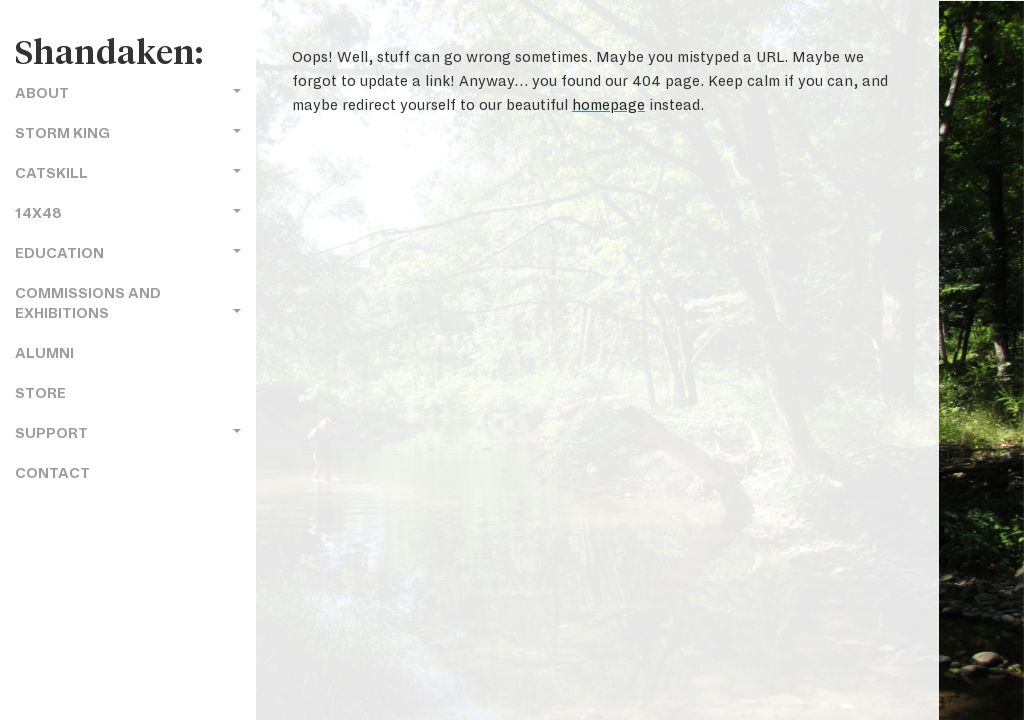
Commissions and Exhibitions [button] (128, 303)
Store (40, 393)
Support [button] (128, 433)
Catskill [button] (128, 173)
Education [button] (128, 253)
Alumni (44, 353)
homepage (608, 105)
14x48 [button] (128, 213)
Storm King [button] (128, 133)
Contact (52, 473)
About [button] (128, 93)
